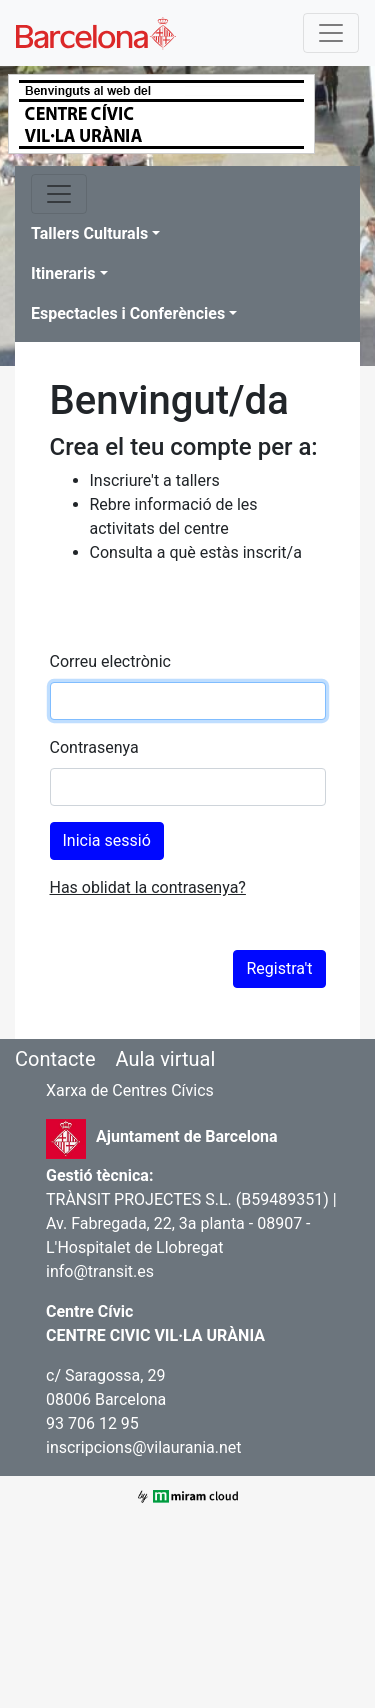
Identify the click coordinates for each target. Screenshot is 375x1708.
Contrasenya (94, 747)
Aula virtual (165, 1059)
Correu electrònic (110, 661)
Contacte (55, 1059)
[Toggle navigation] (331, 33)
